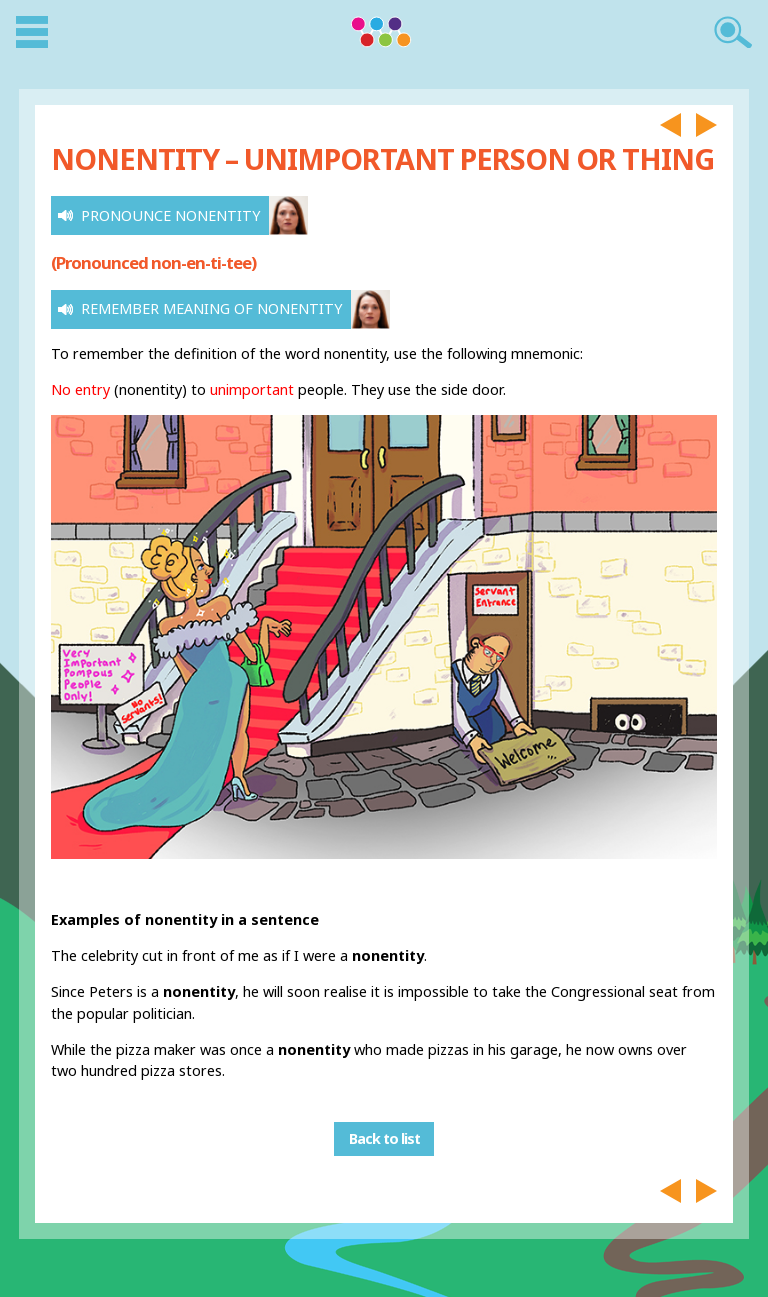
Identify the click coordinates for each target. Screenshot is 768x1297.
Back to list (384, 1138)
